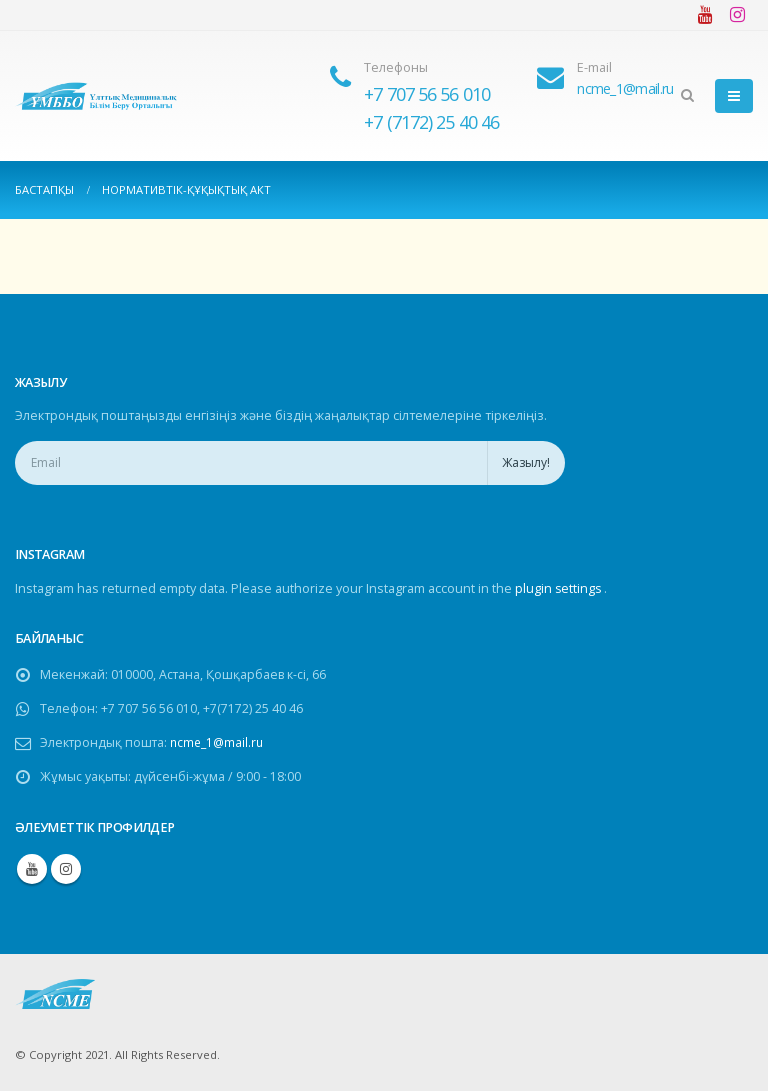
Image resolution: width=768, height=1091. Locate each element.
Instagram (66, 869)
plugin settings (560, 588)
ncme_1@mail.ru (221, 742)
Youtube (32, 869)
